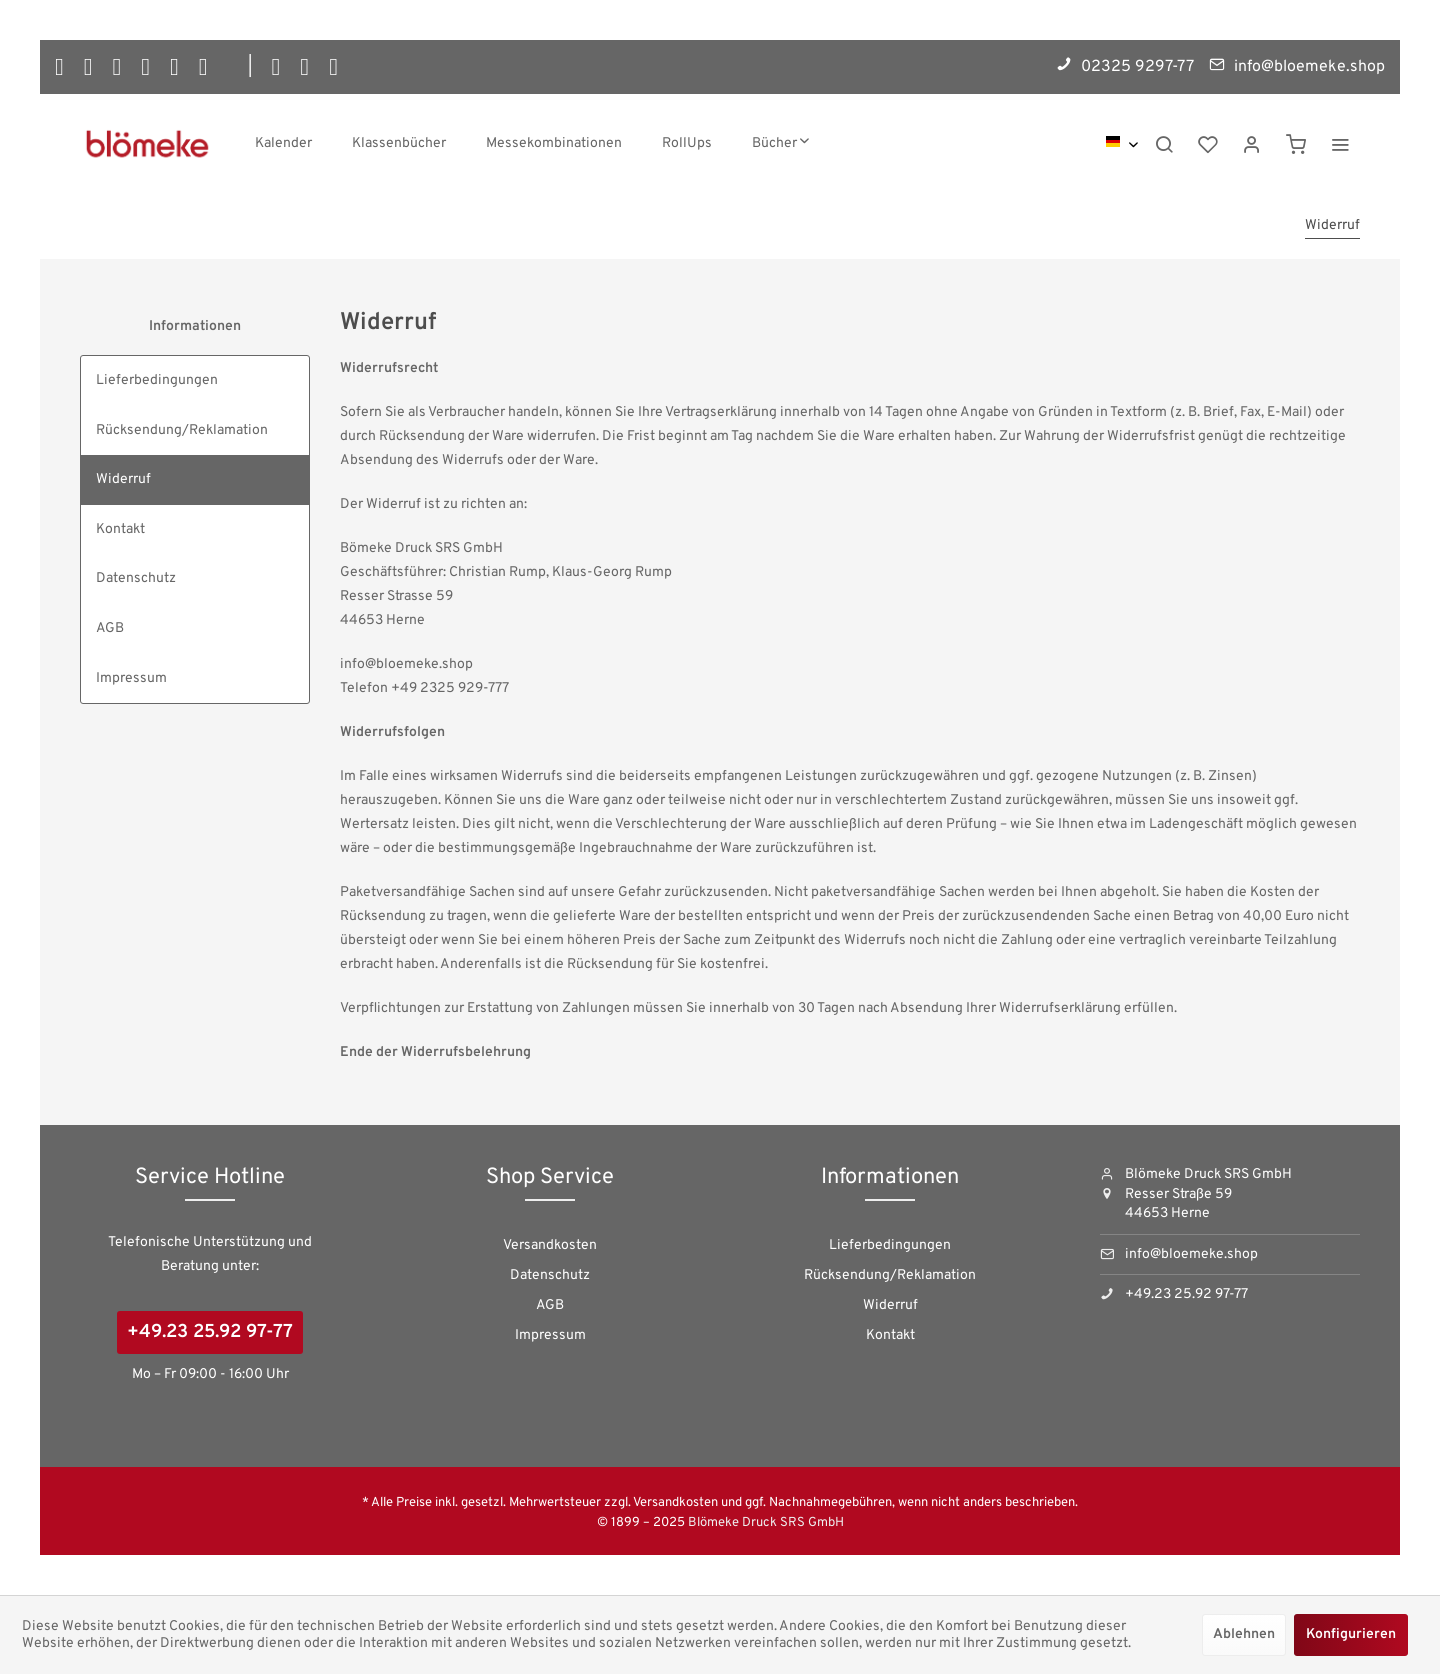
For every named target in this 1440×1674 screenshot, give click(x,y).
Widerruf (123, 479)
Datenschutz (136, 578)
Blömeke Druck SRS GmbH (766, 1523)
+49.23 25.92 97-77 (210, 1332)
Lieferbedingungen (157, 380)
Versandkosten (550, 1245)
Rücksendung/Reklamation (182, 430)
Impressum (131, 678)
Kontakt (120, 529)
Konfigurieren (1351, 1634)
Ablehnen (1244, 1634)
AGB (110, 628)
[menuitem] (283, 144)
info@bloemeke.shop (1191, 1254)
